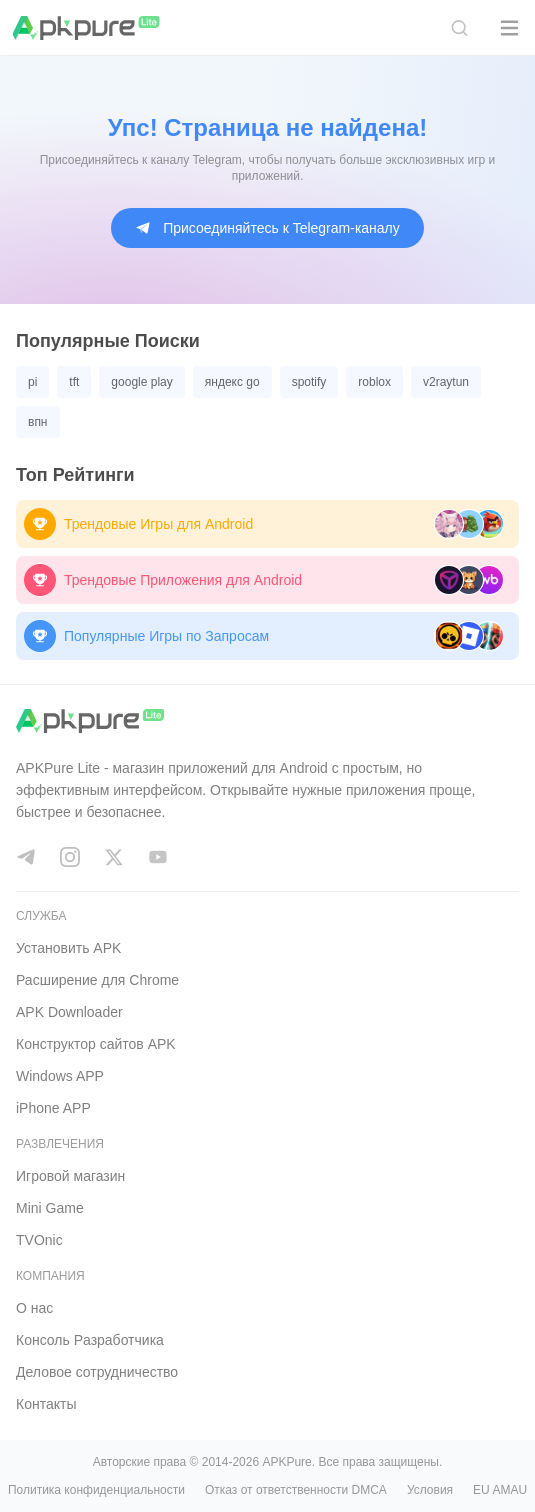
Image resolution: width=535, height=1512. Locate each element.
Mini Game (50, 1208)
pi (32, 382)
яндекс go (232, 382)
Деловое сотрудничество (97, 1372)
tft (74, 382)
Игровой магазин (70, 1176)
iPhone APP (53, 1108)
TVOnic (39, 1240)
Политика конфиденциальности (96, 1490)
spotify (309, 382)
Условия (430, 1490)
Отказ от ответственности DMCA (296, 1490)
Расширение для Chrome (97, 980)
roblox (374, 382)
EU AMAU (500, 1490)
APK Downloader (69, 1012)
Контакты (46, 1404)
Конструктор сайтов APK (96, 1044)
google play (141, 382)
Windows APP (60, 1076)
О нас (34, 1308)
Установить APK (68, 948)
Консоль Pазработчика (90, 1340)
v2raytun (446, 382)
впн (38, 422)
